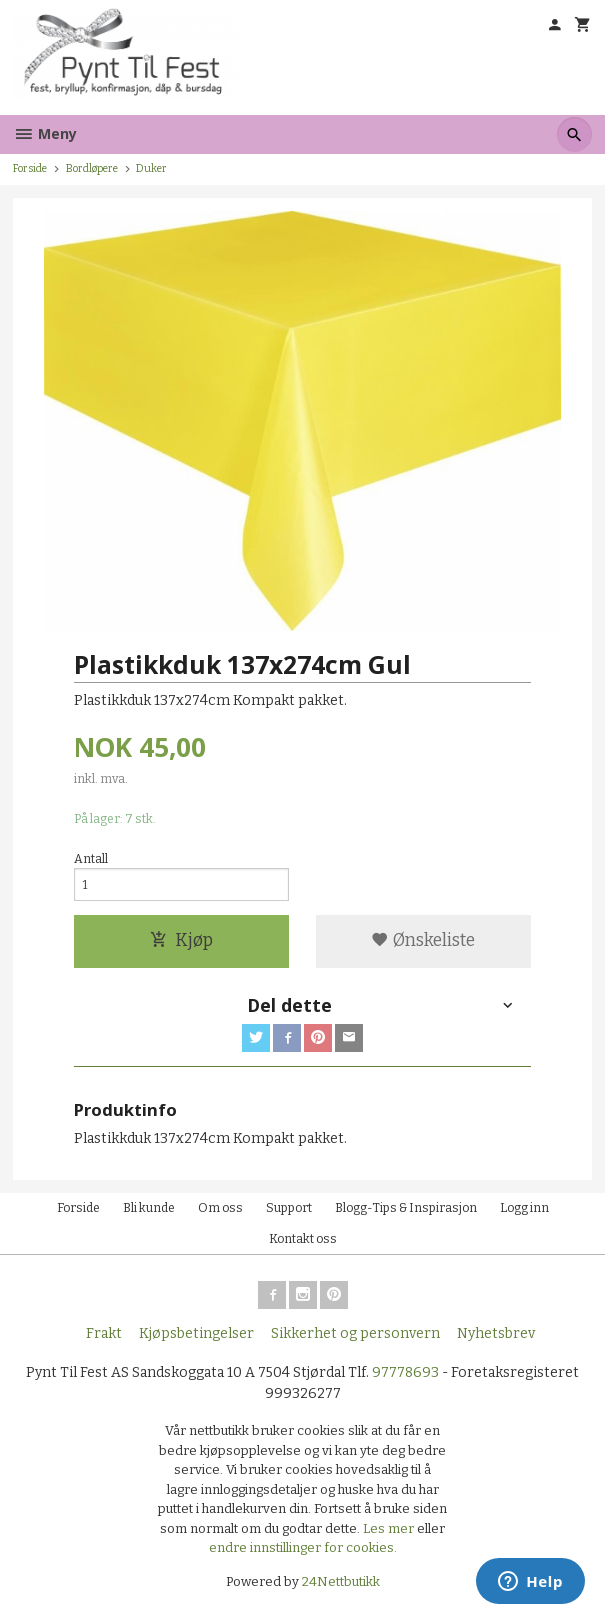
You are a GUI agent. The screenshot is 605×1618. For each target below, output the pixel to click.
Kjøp (181, 940)
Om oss (220, 1208)
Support (289, 1208)
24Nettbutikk (341, 1581)
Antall (91, 859)
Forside (30, 168)
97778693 (405, 1372)
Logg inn (524, 1208)
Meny (45, 133)
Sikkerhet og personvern (355, 1333)
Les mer (390, 1528)
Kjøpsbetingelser (196, 1333)
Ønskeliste (423, 940)
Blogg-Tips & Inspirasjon (406, 1208)
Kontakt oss (303, 1239)
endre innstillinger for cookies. (303, 1547)
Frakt (104, 1333)
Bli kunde (149, 1208)
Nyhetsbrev (496, 1333)
